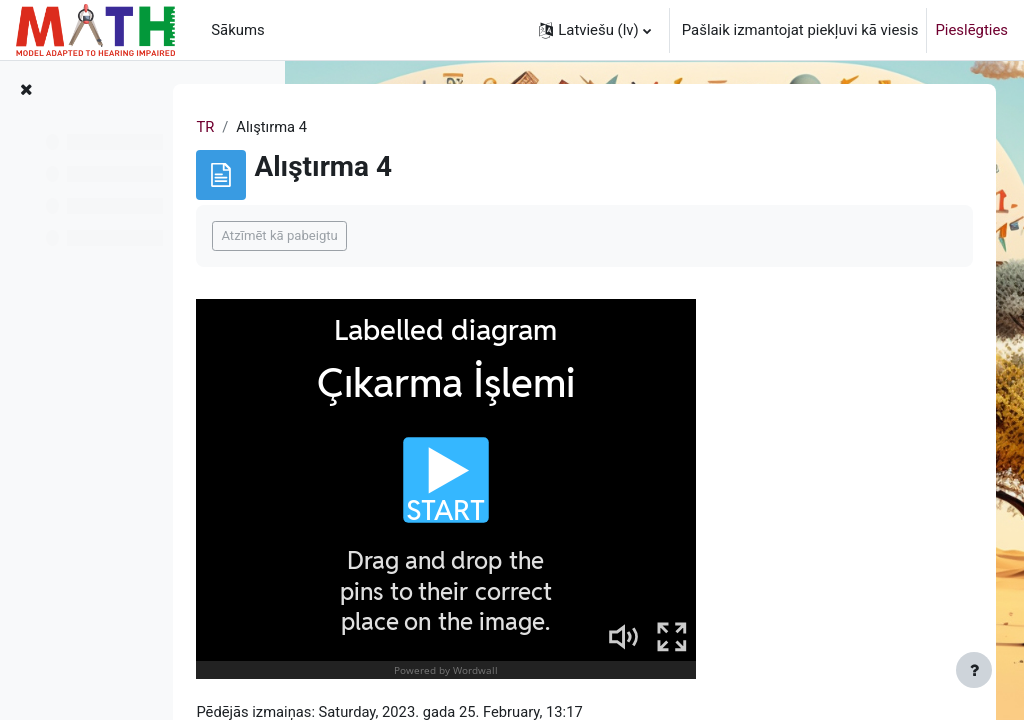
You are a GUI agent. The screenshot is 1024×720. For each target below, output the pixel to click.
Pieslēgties (971, 30)
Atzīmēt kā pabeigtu (407, 235)
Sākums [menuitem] (238, 30)
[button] (595, 30)
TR (333, 127)
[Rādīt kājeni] (974, 670)
